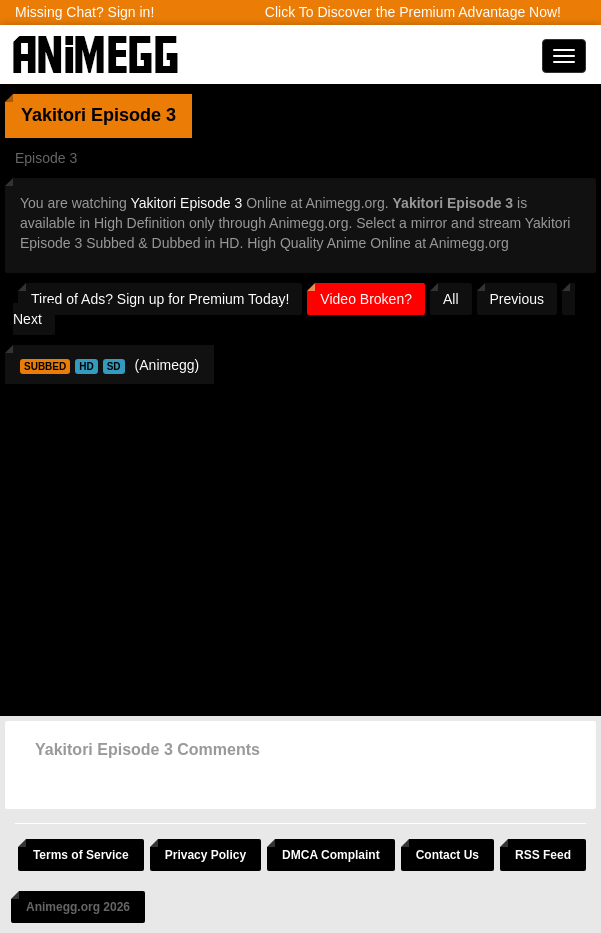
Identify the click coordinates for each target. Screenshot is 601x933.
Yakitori (53, 115)
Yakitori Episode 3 (187, 203)
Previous (517, 299)
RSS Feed (543, 855)
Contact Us (447, 855)
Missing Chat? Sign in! (84, 12)
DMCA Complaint (331, 855)
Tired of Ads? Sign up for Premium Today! (160, 299)
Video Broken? (366, 299)
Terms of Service (81, 855)
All (451, 299)
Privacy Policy (205, 855)
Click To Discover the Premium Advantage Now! (413, 12)
